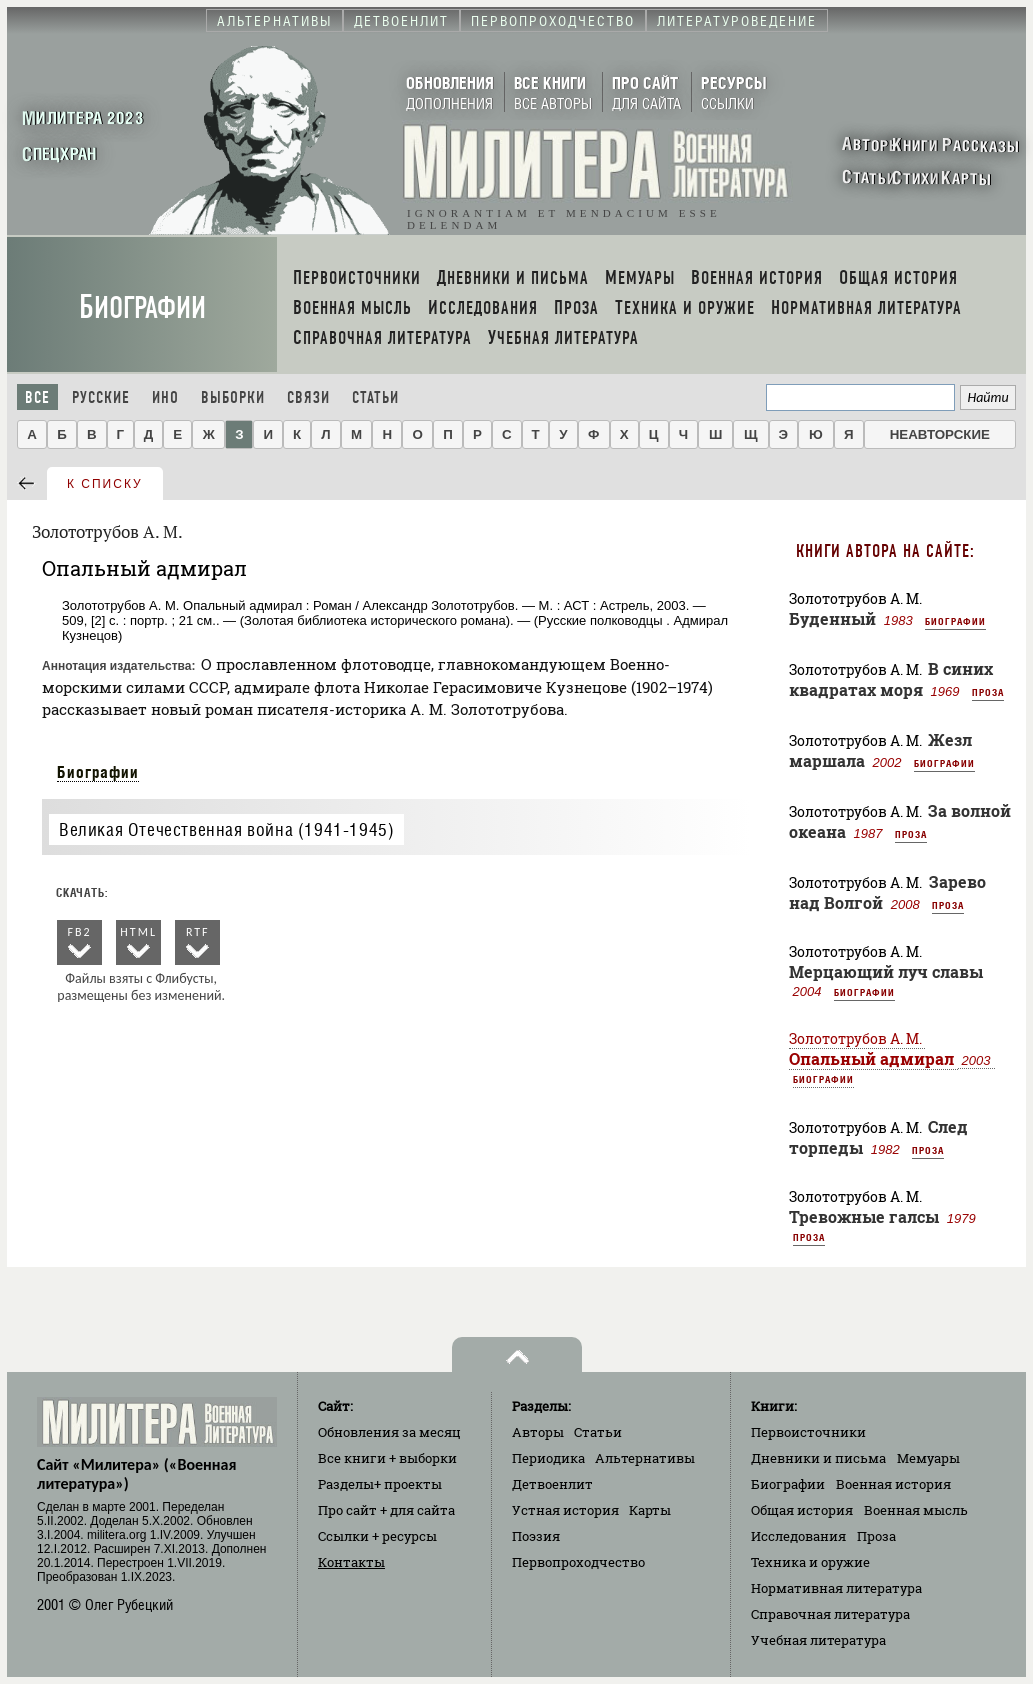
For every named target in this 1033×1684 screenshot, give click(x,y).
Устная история (565, 1510)
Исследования (798, 1536)
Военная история (893, 1484)
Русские (101, 397)
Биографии (142, 307)
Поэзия (536, 1536)
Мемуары (928, 1458)
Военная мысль (916, 1510)
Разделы (380, 1484)
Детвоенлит (552, 1484)
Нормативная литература (836, 1588)
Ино (165, 397)
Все (37, 397)
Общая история (802, 1510)
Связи (308, 397)
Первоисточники (808, 1432)
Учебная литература (818, 1640)
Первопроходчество (578, 1562)
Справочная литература (830, 1614)
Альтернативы (645, 1458)
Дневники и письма (818, 1458)
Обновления (389, 1432)
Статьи (375, 397)
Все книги (387, 1458)
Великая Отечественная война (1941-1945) (226, 829)
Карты (650, 1510)
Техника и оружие (810, 1562)
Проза (988, 692)
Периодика (548, 1458)
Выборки (233, 397)
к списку (105, 484)
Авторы (538, 1432)
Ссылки (377, 1536)
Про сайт (386, 1510)
